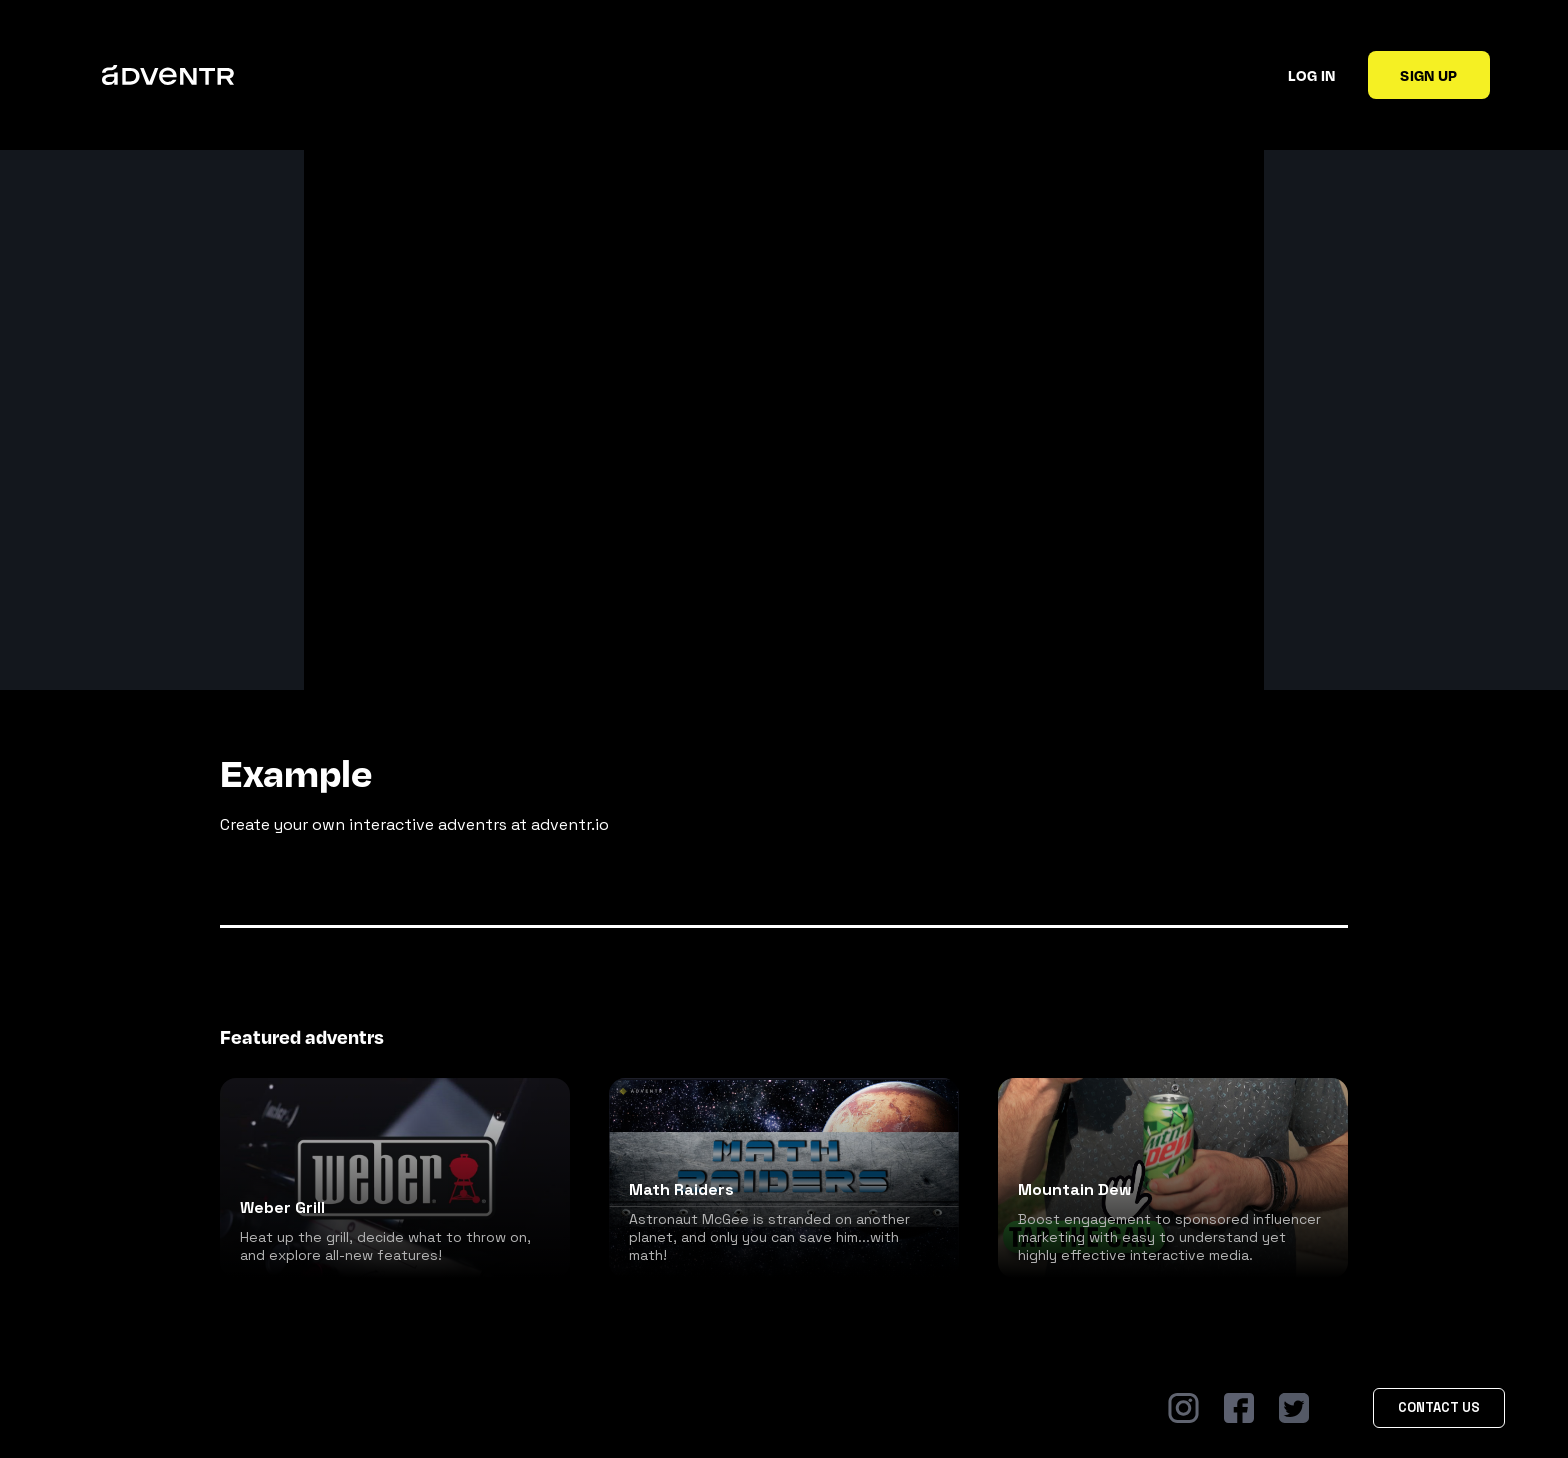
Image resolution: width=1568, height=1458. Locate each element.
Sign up (1428, 75)
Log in (1311, 75)
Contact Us (1439, 1407)
